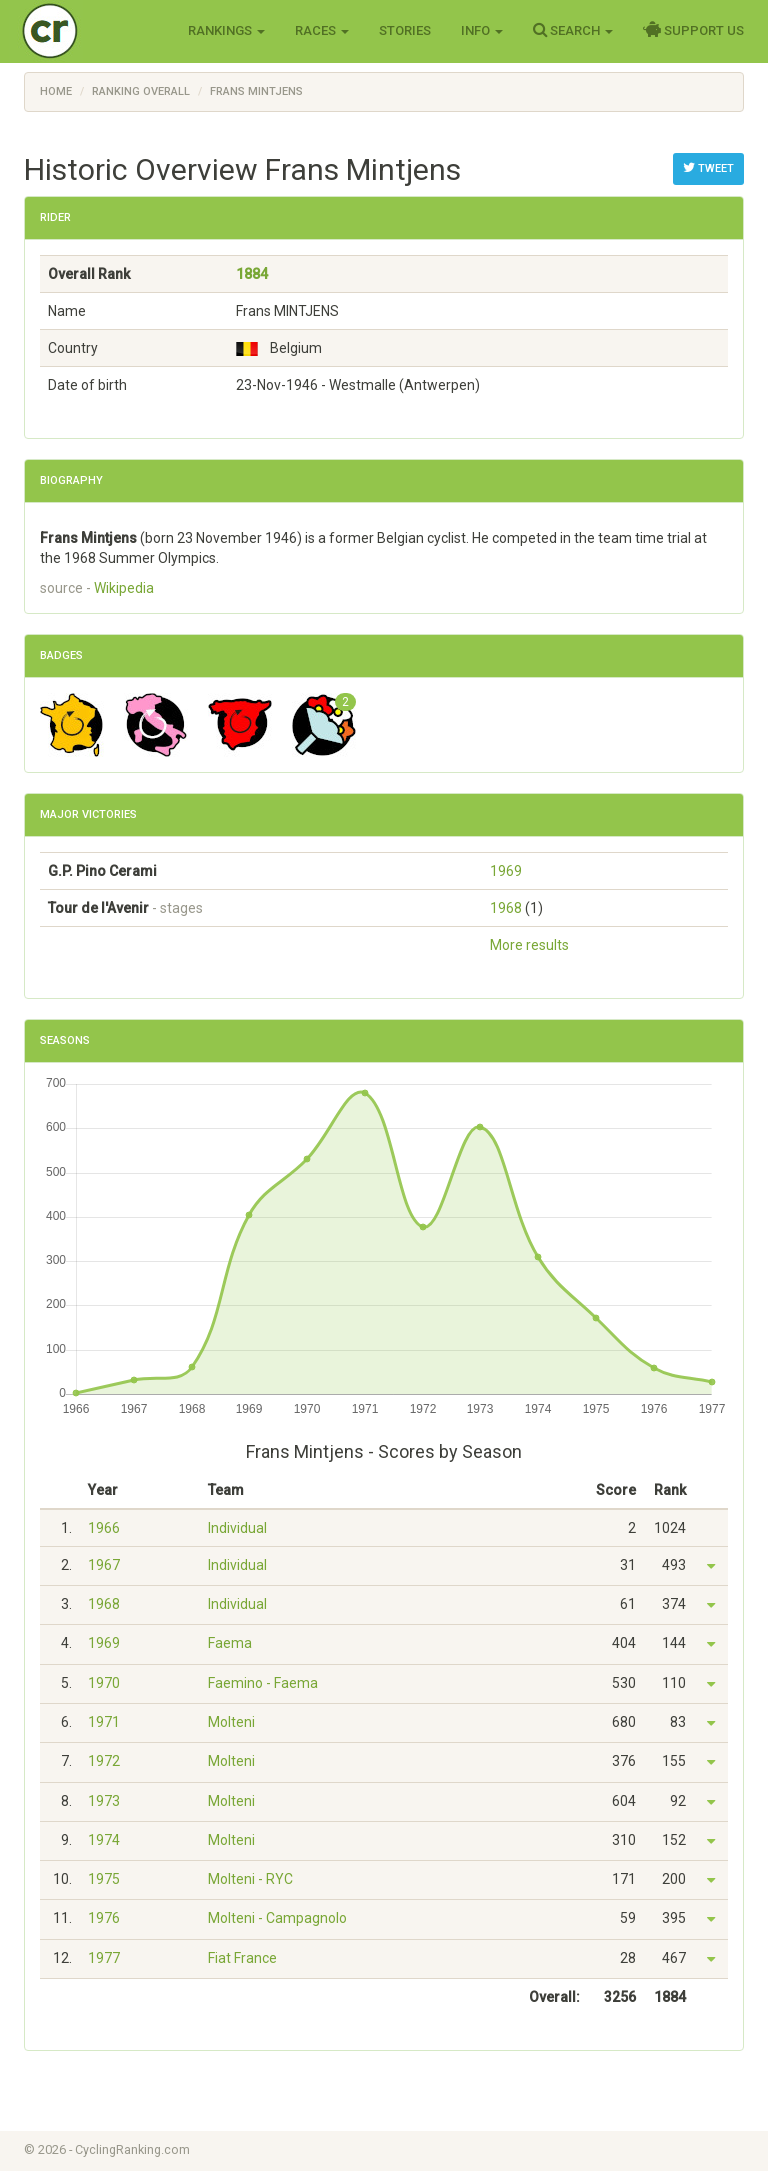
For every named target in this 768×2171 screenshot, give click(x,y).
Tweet (708, 168)
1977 (104, 1958)
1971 (104, 1722)
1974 (104, 1840)
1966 (104, 1528)
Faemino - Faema (263, 1683)
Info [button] (482, 30)
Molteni (231, 1722)
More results (529, 945)
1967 (104, 1565)
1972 (104, 1761)
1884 (252, 274)
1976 (104, 1918)
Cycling (91, 29)
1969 (506, 871)
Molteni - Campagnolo (277, 1918)
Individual (237, 1528)
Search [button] (573, 30)
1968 (506, 908)
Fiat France (242, 1958)
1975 (104, 1879)
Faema (230, 1643)
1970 (104, 1683)
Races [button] (322, 30)
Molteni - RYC (250, 1879)
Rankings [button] (226, 30)
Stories (405, 30)
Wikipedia (124, 588)
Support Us (693, 30)
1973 (104, 1801)
